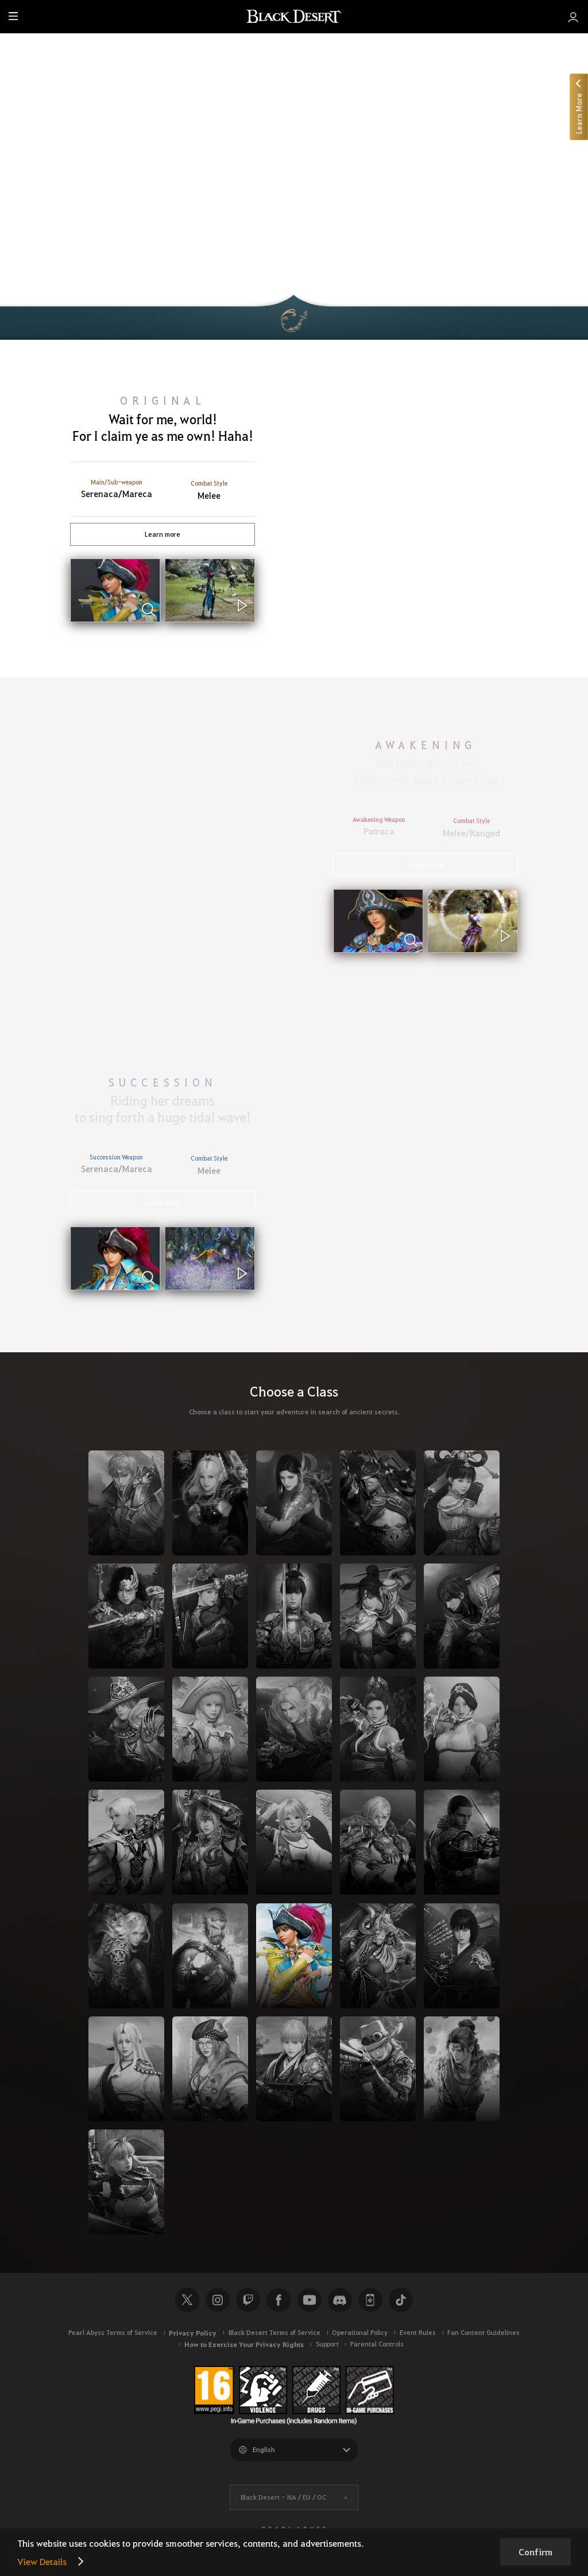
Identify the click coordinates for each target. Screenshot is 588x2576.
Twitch (248, 2300)
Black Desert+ (370, 2300)
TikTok (401, 2300)
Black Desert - (283, 2497)
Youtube (309, 2300)
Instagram (218, 2300)
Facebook (278, 2300)
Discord (340, 2300)
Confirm (535, 2552)
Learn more (162, 534)
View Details (42, 2561)
